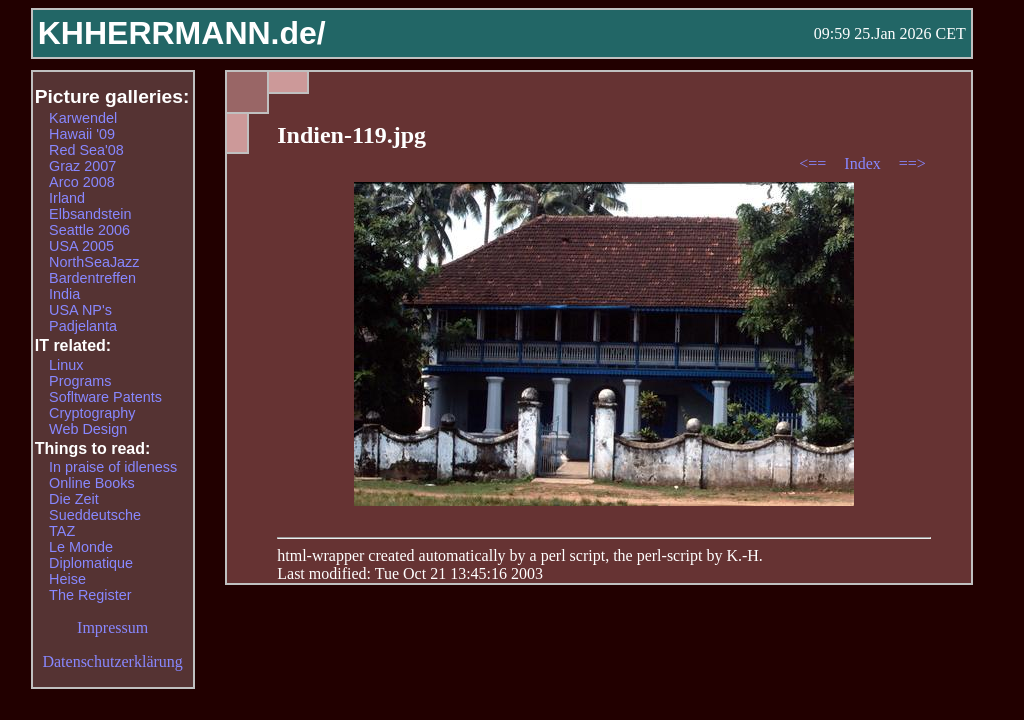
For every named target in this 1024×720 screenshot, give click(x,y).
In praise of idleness (113, 467)
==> (912, 163)
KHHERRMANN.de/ (182, 33)
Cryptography (92, 413)
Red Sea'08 (86, 150)
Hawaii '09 (82, 134)
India (64, 294)
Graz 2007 (82, 166)
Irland (67, 198)
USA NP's (80, 310)
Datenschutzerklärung (112, 661)
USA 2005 (81, 246)
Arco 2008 (82, 182)
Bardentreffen (92, 278)
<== (814, 163)
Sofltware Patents (105, 397)
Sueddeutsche (95, 515)
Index (864, 163)
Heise (67, 579)
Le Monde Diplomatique (91, 555)
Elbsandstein (90, 214)
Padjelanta (83, 326)
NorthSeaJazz (94, 262)
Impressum (112, 627)
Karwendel (83, 118)
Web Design (88, 429)
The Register (90, 595)
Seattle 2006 (89, 230)
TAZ (62, 531)
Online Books (92, 483)
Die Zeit (74, 499)
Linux (66, 365)
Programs (80, 381)
